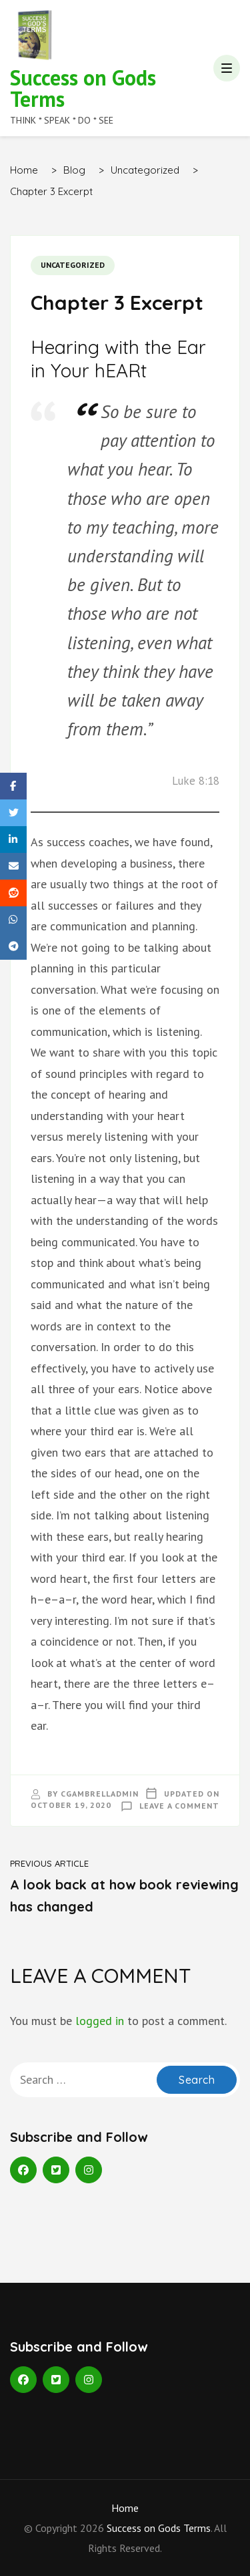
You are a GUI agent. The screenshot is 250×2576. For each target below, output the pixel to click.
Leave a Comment (179, 1806)
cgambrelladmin (100, 1794)
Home (125, 2508)
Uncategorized (73, 265)
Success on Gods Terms (83, 88)
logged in (99, 2020)
